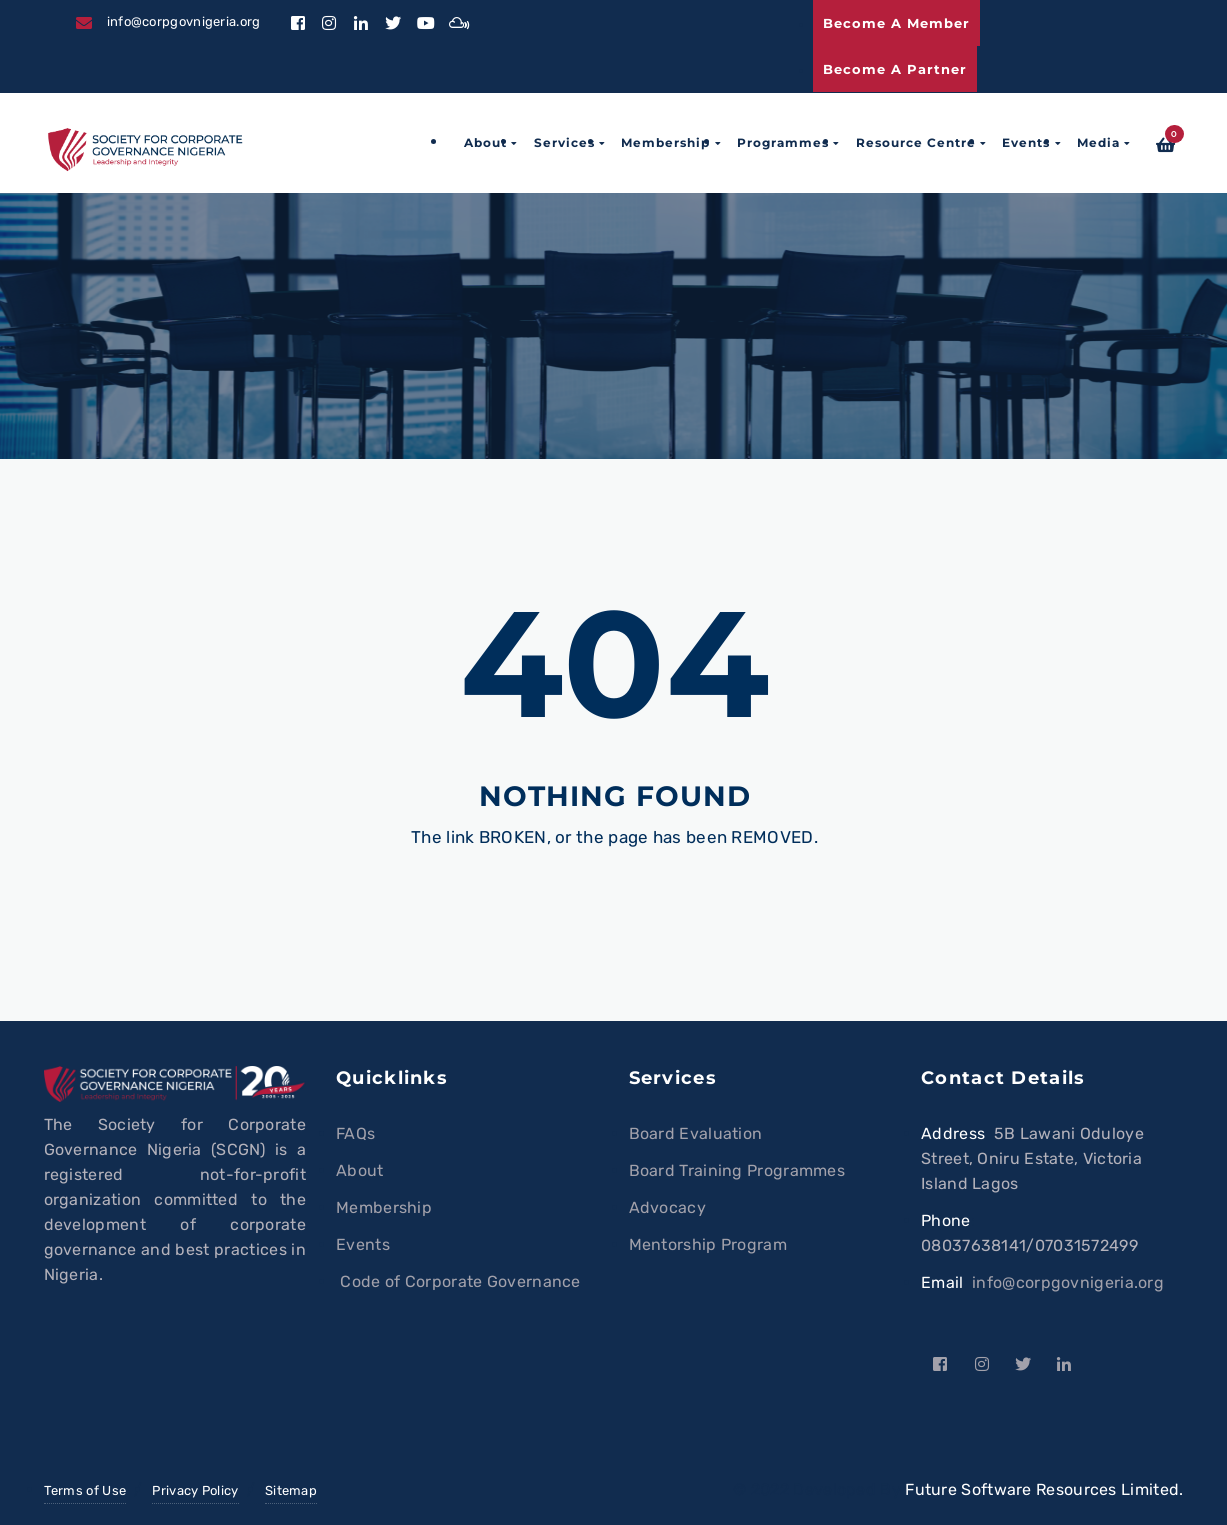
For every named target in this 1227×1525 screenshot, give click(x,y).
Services (564, 142)
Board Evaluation (696, 1133)
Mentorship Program (708, 1244)
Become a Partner (895, 69)
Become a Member (896, 23)
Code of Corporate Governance (458, 1281)
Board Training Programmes (737, 1170)
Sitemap (291, 1490)
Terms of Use (85, 1490)
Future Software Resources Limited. (1044, 1489)
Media (1098, 142)
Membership (665, 142)
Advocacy (667, 1207)
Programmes (783, 142)
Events (1026, 142)
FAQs (355, 1133)
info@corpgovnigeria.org (1068, 1282)
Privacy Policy (195, 1490)
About (485, 142)
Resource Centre (916, 142)
